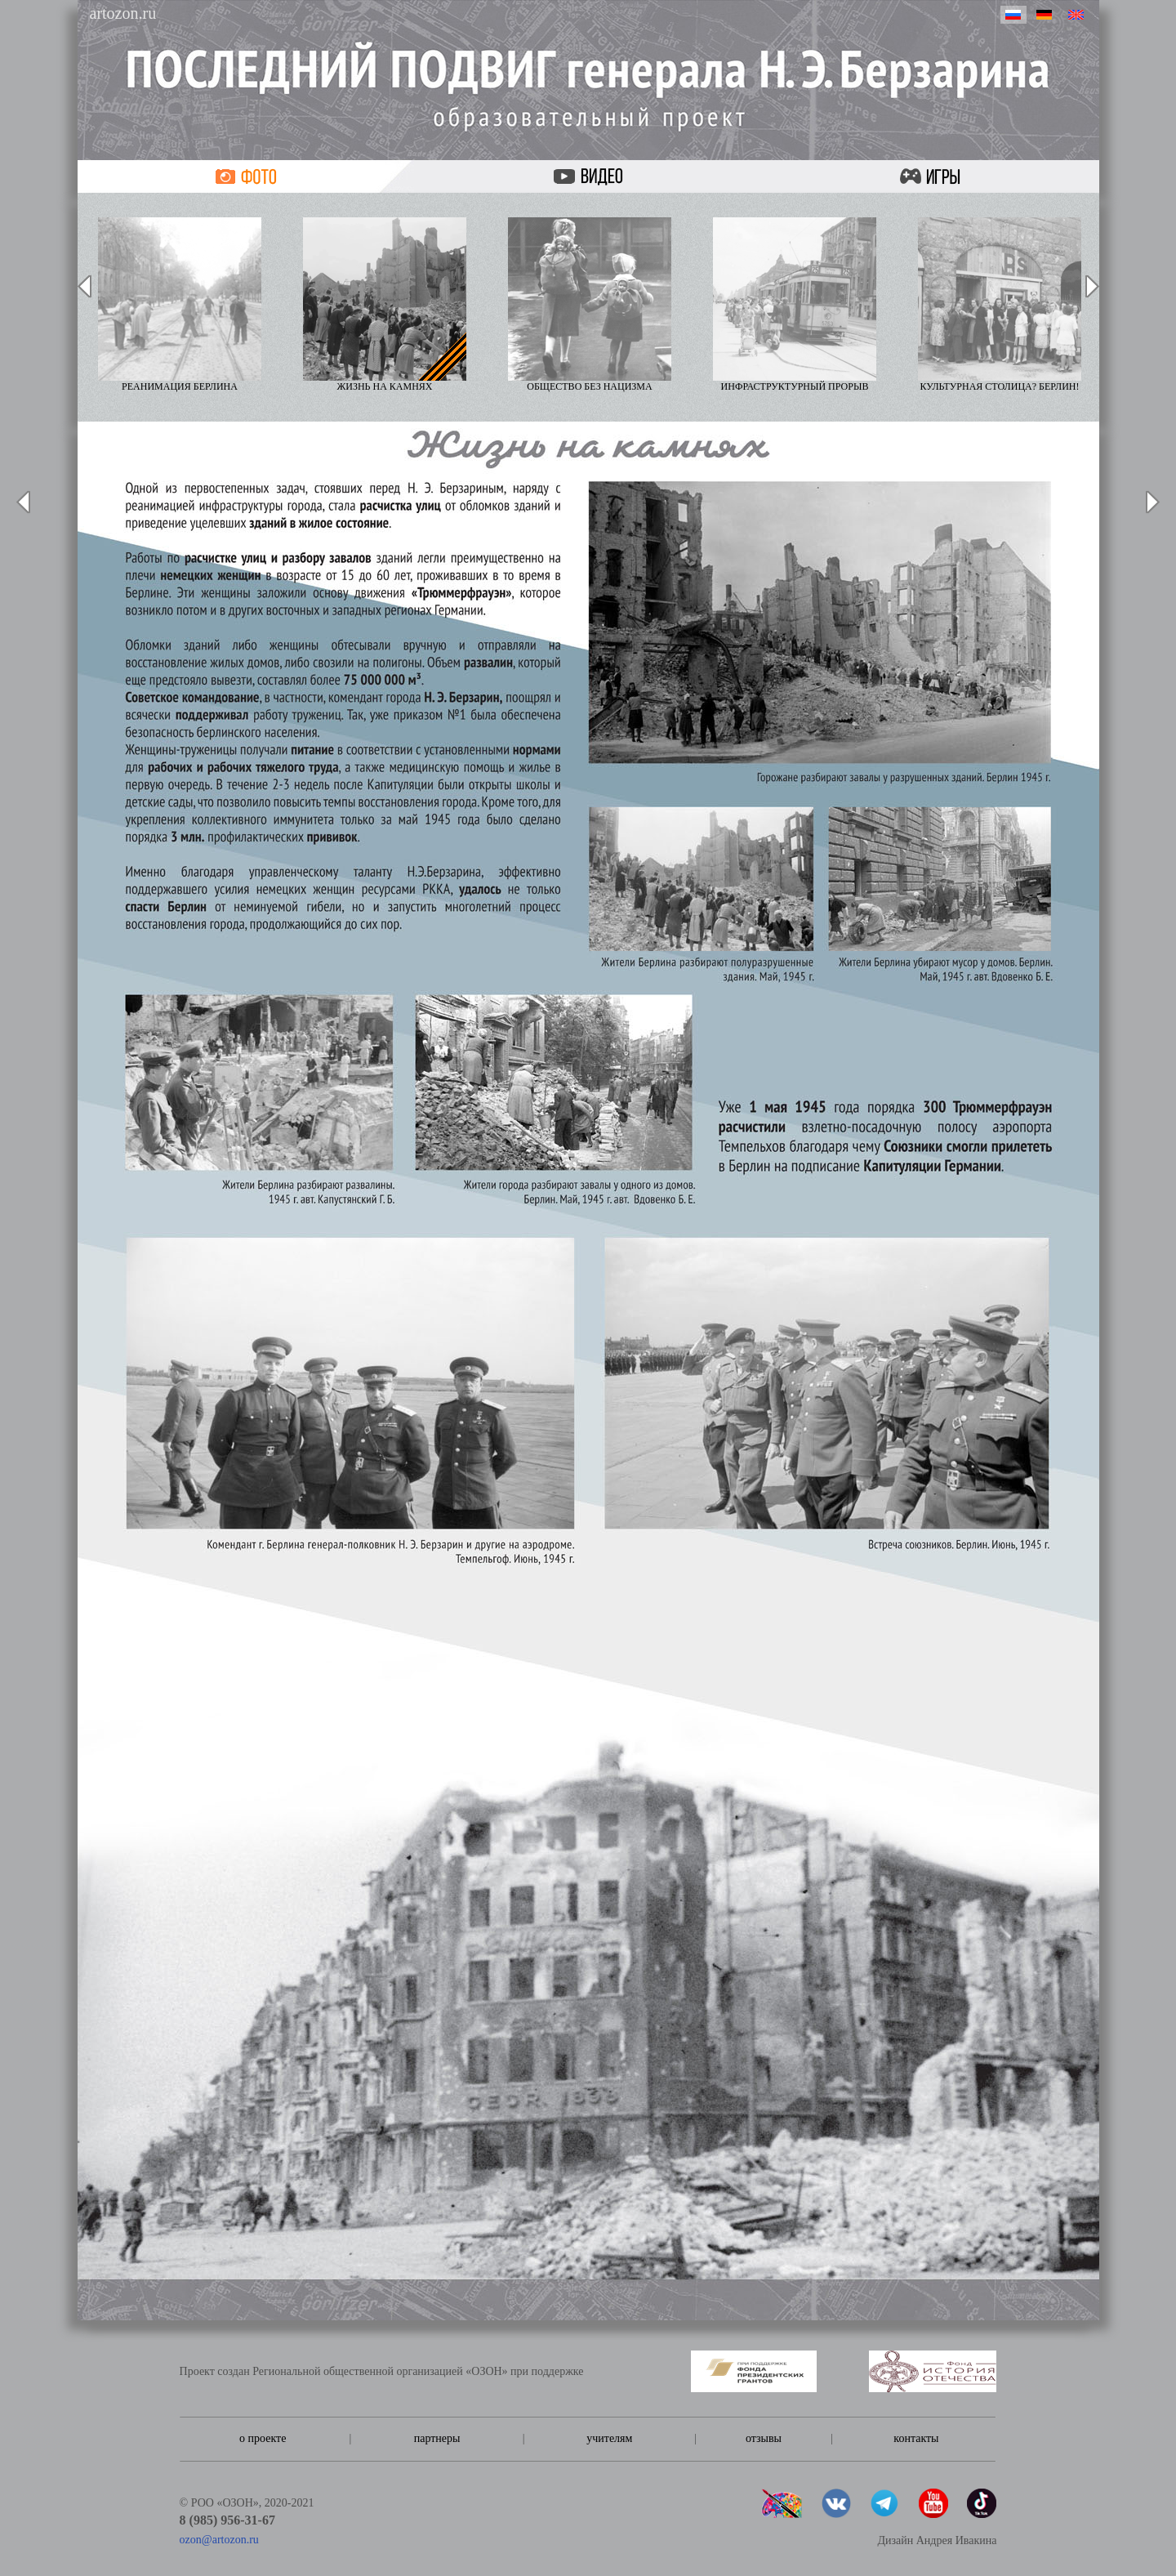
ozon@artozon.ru (219, 2540)
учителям (609, 2438)
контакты (915, 2438)
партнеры (437, 2438)
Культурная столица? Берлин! (999, 304)
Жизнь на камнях (384, 304)
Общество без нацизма (589, 304)
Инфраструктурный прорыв (794, 304)
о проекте (262, 2438)
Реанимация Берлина (179, 304)
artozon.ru (123, 13)
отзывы (764, 2438)
